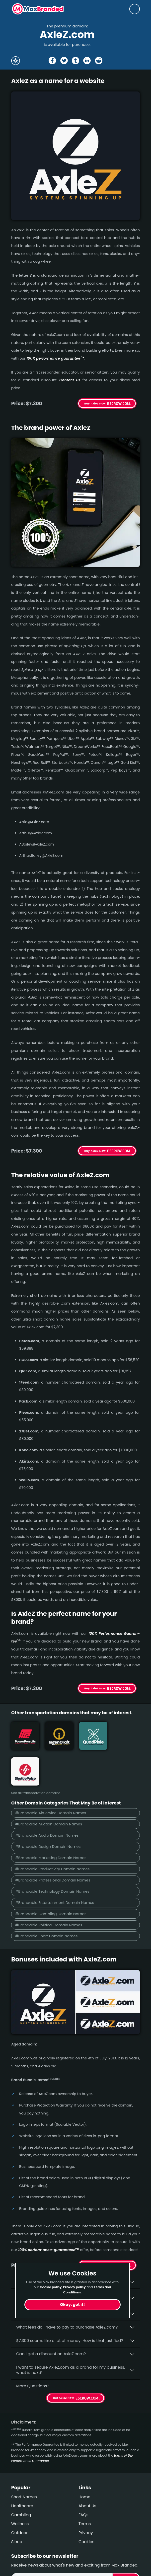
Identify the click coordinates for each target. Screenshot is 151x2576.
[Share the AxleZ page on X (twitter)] (64, 60)
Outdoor (19, 2497)
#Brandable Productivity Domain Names (52, 1833)
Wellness (20, 2488)
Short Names (24, 2461)
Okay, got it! (72, 2304)
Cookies (86, 2506)
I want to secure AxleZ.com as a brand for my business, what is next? (70, 2334)
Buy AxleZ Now (95, 403)
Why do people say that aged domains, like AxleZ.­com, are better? (70, 2262)
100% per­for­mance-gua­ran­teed (48, 2214)
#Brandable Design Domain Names (48, 1810)
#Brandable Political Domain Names (48, 1889)
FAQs (83, 2479)
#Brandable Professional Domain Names (53, 1844)
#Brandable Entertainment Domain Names (55, 1866)
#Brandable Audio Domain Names (47, 1799)
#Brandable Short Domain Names (46, 1900)
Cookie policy (51, 2287)
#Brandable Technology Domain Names (52, 1855)
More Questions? (32, 2350)
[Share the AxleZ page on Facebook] (52, 60)
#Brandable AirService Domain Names (50, 1777)
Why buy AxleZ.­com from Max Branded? (55, 2246)
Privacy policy (74, 2287)
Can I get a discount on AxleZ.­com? (51, 2318)
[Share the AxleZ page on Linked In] (87, 60)
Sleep (16, 2506)
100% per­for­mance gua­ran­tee (55, 358)
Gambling (21, 2479)
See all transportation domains (35, 1757)
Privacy (85, 2497)
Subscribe (126, 2543)
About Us (87, 2470)
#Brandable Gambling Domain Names (51, 1877)
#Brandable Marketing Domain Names (51, 1821)
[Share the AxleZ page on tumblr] (75, 60)
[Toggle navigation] (134, 9)
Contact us (69, 380)
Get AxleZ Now (95, 2229)
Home (84, 2461)
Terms (84, 2488)
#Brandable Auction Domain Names (48, 1788)
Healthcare (22, 2470)
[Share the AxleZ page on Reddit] (98, 60)
